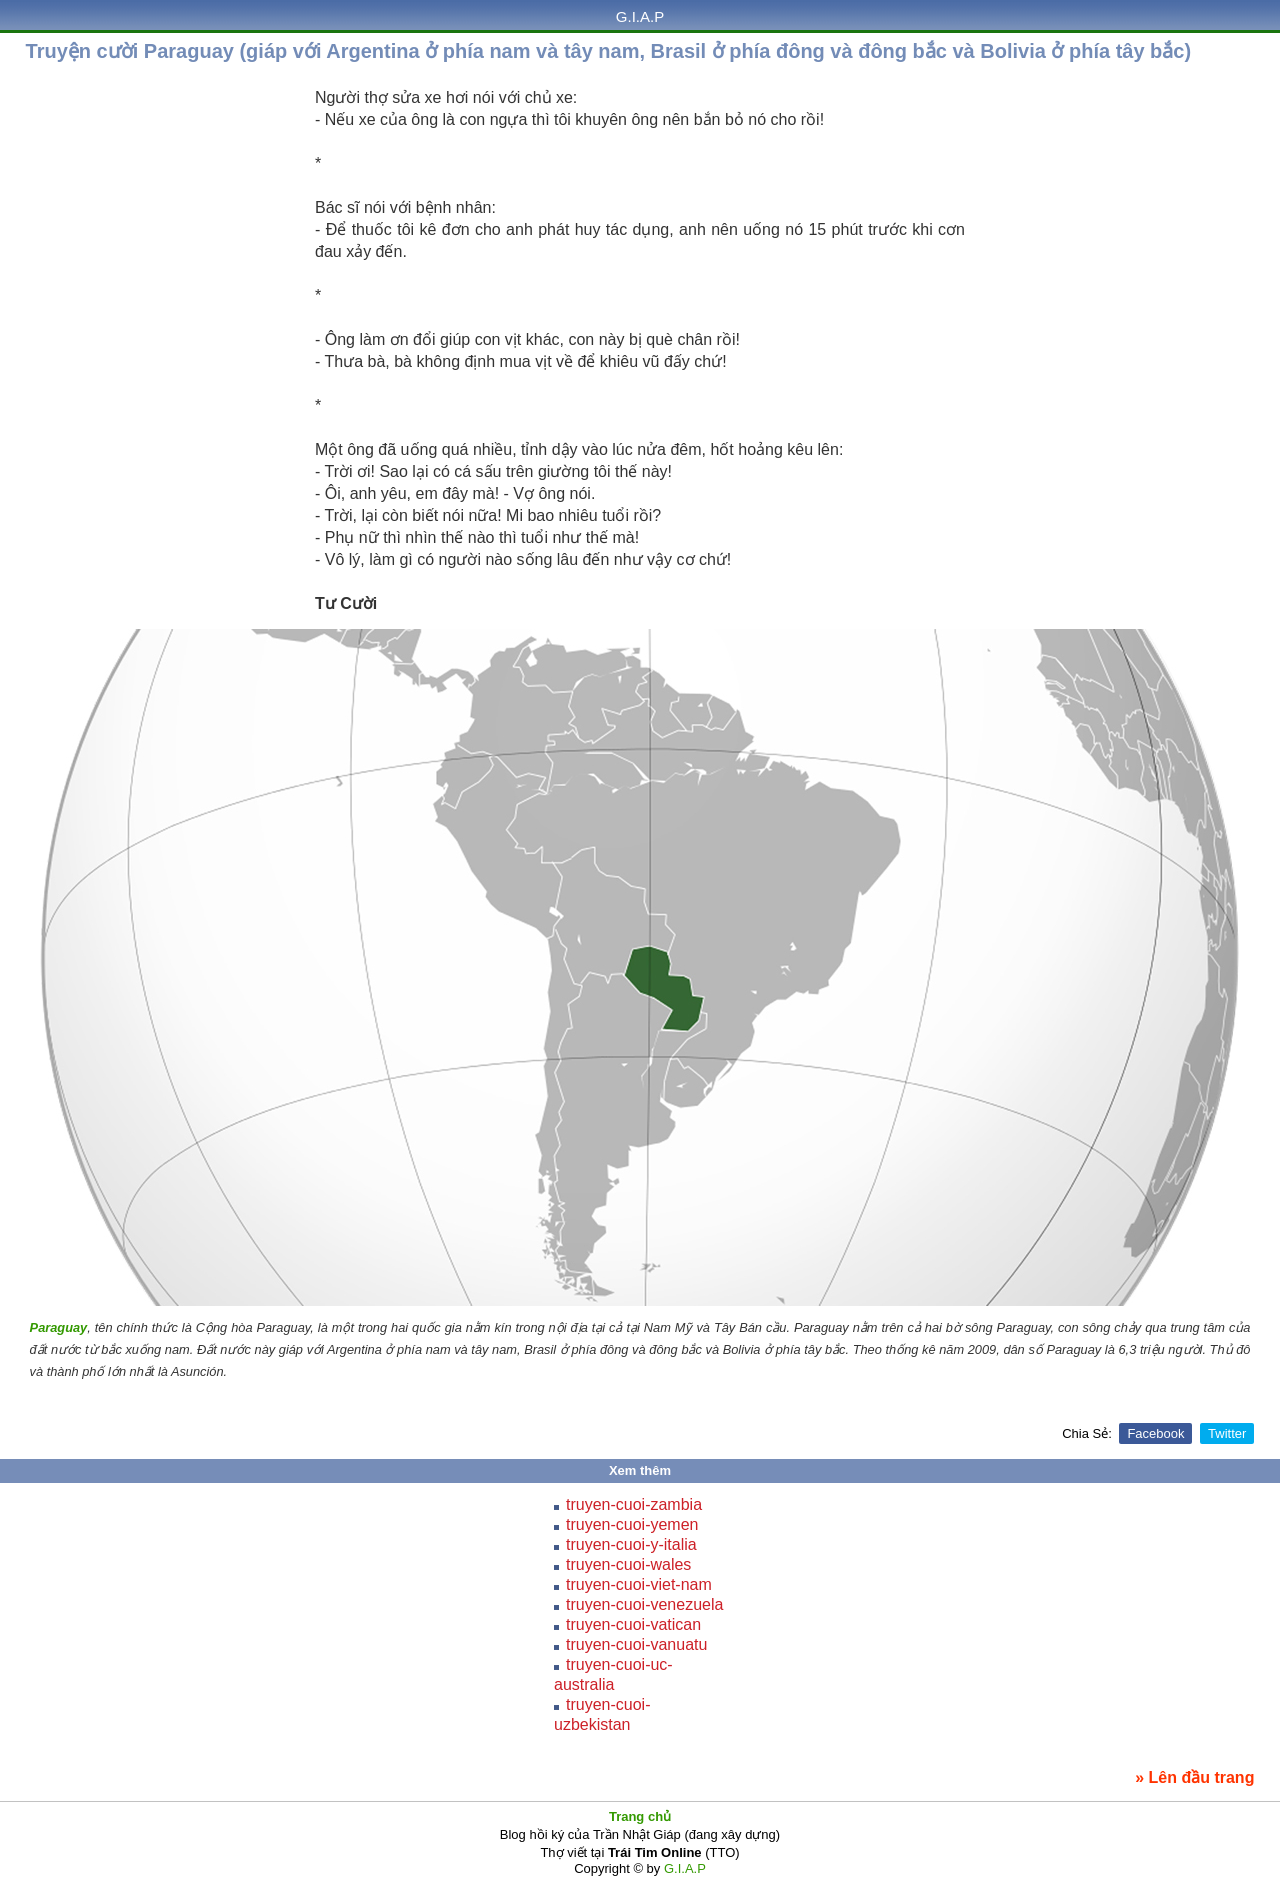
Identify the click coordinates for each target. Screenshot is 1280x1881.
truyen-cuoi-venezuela (644, 1604)
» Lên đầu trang (1194, 1777)
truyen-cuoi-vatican (633, 1624)
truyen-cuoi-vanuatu (636, 1644)
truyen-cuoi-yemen (632, 1524)
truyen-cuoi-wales (628, 1564)
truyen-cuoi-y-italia (631, 1544)
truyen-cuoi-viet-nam (639, 1584)
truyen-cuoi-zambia (634, 1504)
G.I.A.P (640, 16)
